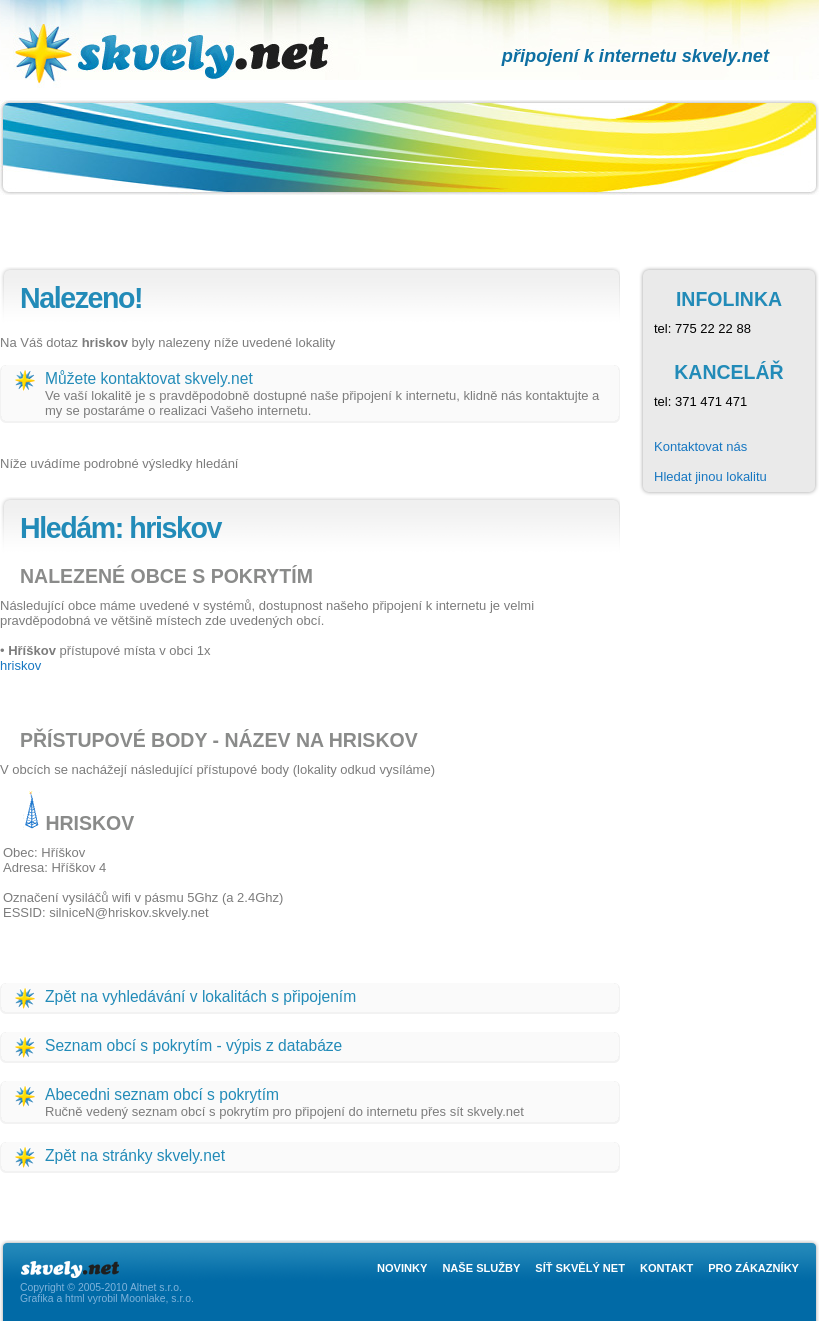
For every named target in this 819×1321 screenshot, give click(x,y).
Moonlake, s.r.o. (156, 1298)
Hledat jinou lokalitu (710, 476)
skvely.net (194, 15)
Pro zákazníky (753, 1268)
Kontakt (666, 1268)
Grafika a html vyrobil (70, 1298)
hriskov (20, 665)
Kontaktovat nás (700, 446)
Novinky (402, 1268)
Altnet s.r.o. (156, 1287)
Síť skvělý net (580, 1268)
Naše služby (481, 1268)
